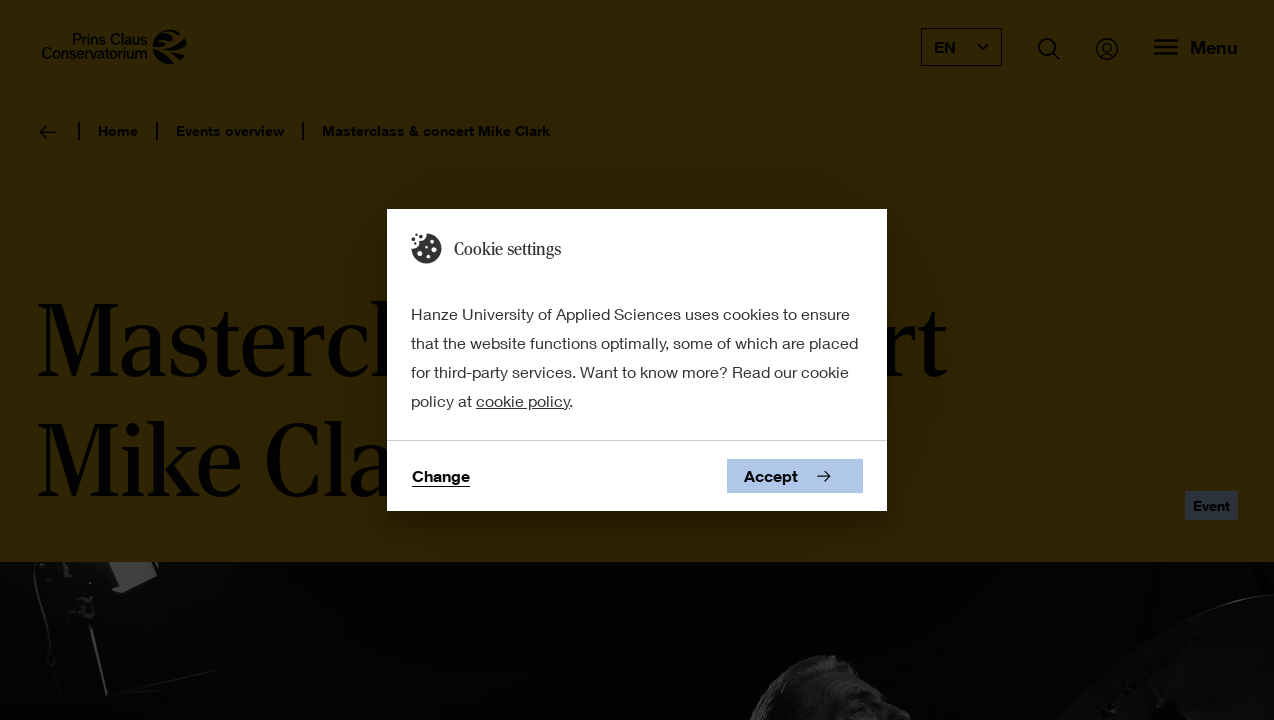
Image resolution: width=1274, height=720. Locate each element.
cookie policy (523, 400)
